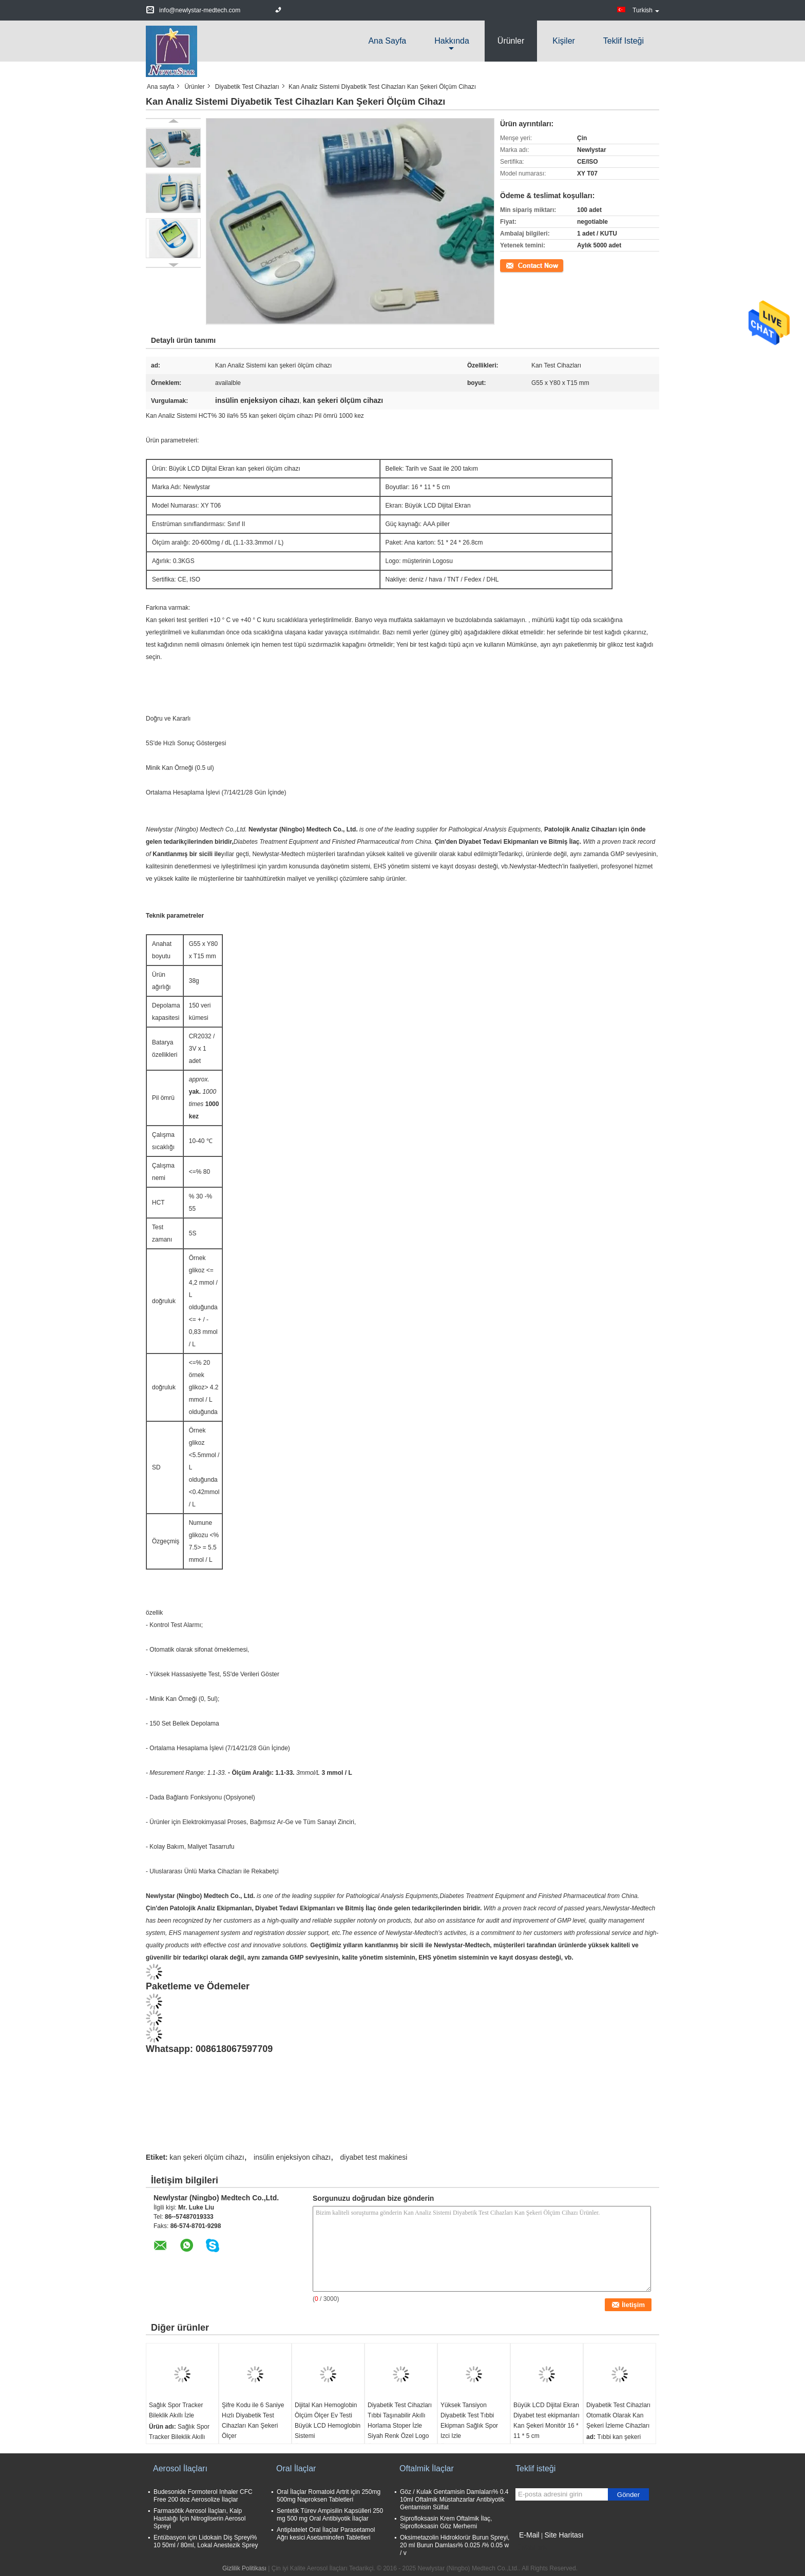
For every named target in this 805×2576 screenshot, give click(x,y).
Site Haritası (563, 2535)
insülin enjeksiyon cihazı (292, 2157)
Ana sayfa (387, 40)
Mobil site (531, 2547)
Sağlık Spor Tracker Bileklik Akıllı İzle (176, 2410)
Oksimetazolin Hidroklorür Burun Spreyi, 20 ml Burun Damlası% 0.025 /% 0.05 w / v (454, 2545)
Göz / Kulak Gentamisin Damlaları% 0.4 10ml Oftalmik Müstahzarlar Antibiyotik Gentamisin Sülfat (454, 2499)
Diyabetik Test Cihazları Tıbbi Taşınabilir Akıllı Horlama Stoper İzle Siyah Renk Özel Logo (400, 2420)
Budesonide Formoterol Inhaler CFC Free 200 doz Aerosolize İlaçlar (203, 2495)
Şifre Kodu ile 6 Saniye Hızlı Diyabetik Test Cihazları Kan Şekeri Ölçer (253, 2420)
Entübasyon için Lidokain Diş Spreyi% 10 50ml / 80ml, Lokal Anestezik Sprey (206, 2541)
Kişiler (563, 40)
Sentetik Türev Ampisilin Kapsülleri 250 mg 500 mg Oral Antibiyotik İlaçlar (330, 2514)
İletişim (509, 264)
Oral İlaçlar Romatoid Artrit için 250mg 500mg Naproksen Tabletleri (328, 2495)
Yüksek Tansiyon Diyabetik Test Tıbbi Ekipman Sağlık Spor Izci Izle (469, 2420)
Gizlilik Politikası (244, 2568)
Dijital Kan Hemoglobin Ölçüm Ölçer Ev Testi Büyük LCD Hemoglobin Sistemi (327, 2420)
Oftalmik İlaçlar (426, 2468)
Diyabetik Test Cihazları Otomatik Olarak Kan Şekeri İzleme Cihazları (618, 2415)
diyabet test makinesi (374, 2157)
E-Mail (529, 2535)
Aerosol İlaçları (180, 2468)
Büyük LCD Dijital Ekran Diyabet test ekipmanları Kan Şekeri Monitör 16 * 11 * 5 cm (546, 2420)
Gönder (628, 2494)
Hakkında (451, 40)
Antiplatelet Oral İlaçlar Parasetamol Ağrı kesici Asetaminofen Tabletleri (326, 2533)
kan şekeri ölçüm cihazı (206, 2157)
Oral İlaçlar (296, 2468)
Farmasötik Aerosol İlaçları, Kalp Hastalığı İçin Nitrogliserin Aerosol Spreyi (199, 2518)
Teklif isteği (623, 40)
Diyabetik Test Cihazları (247, 86)
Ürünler (510, 40)
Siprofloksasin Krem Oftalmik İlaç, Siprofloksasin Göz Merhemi (446, 2522)
